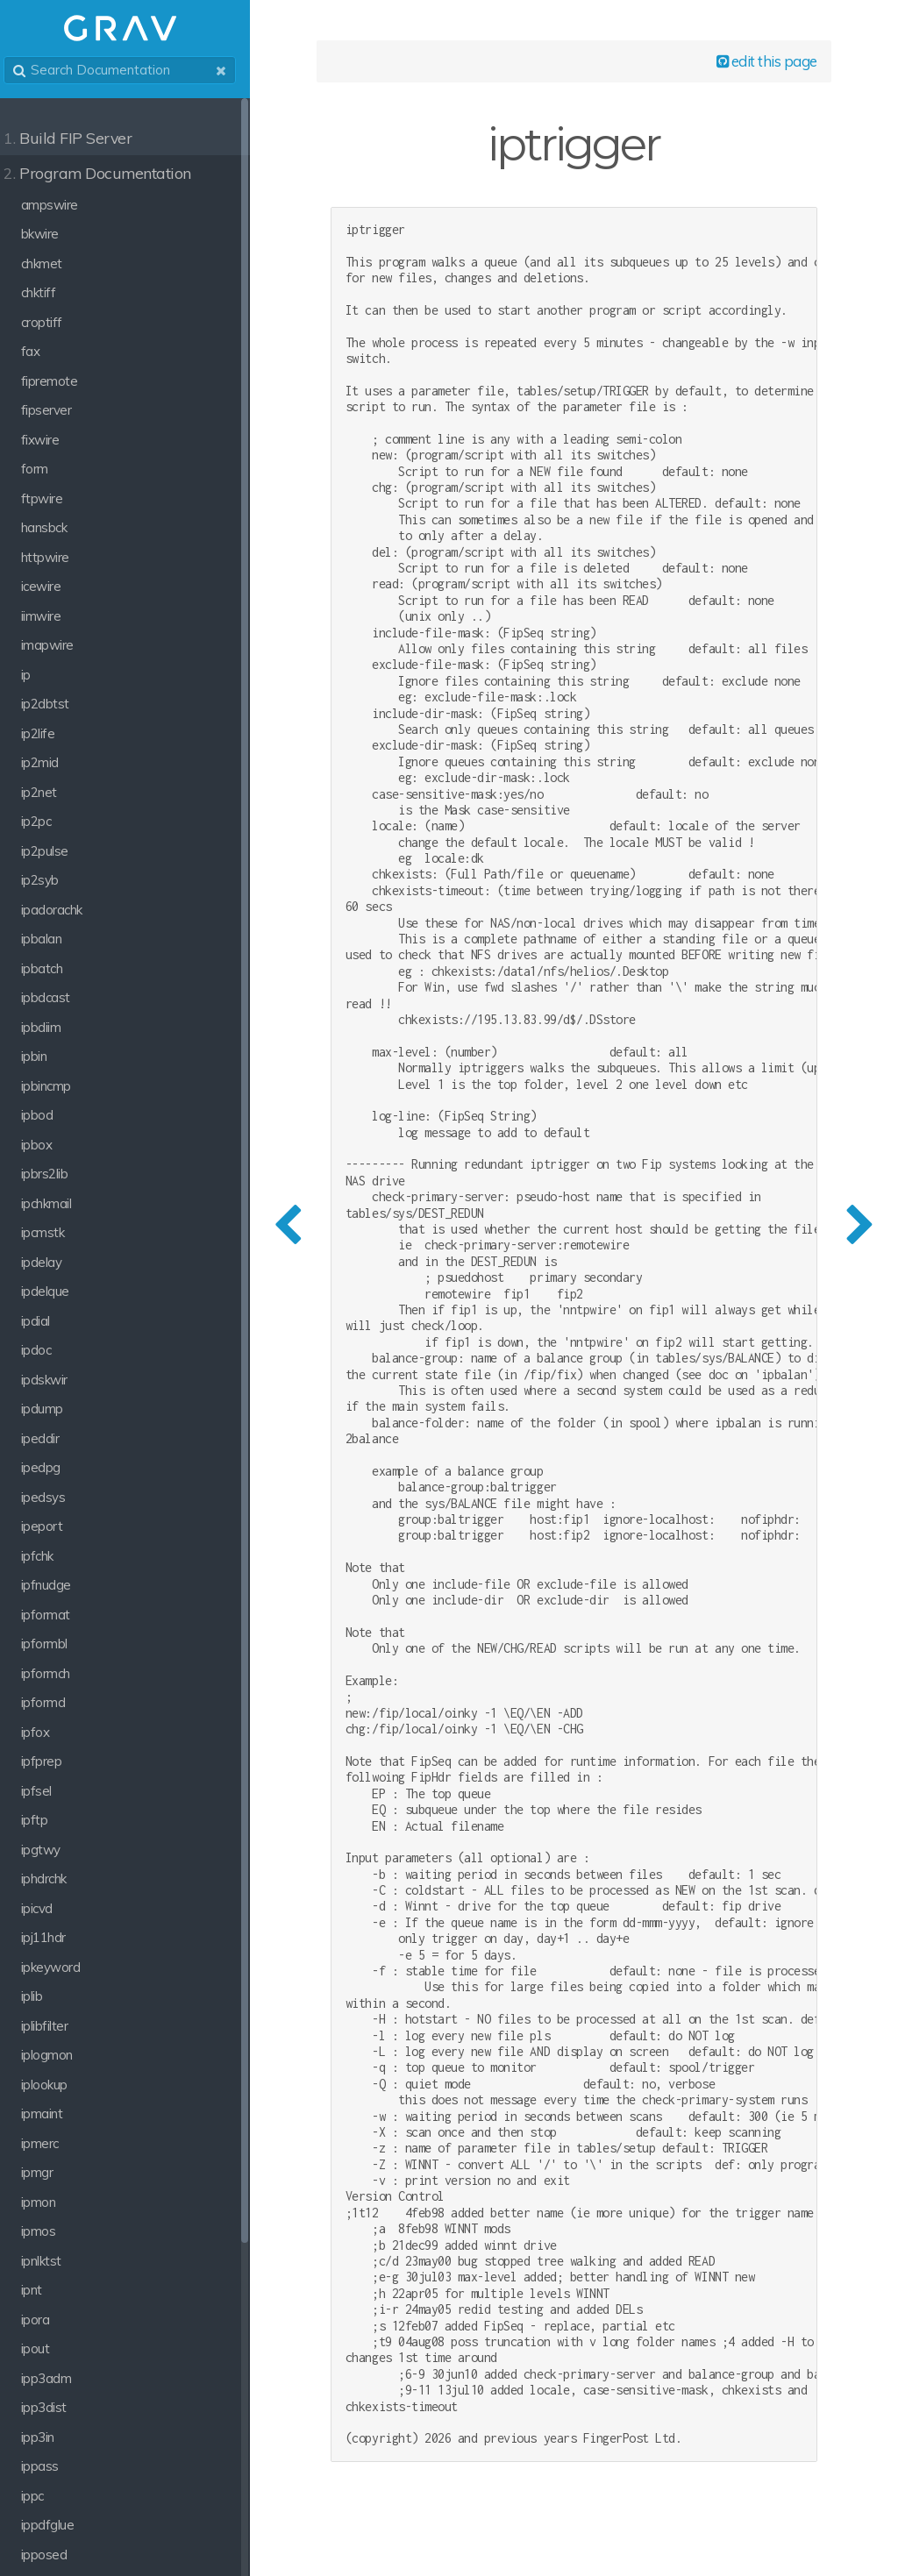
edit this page (763, 62)
